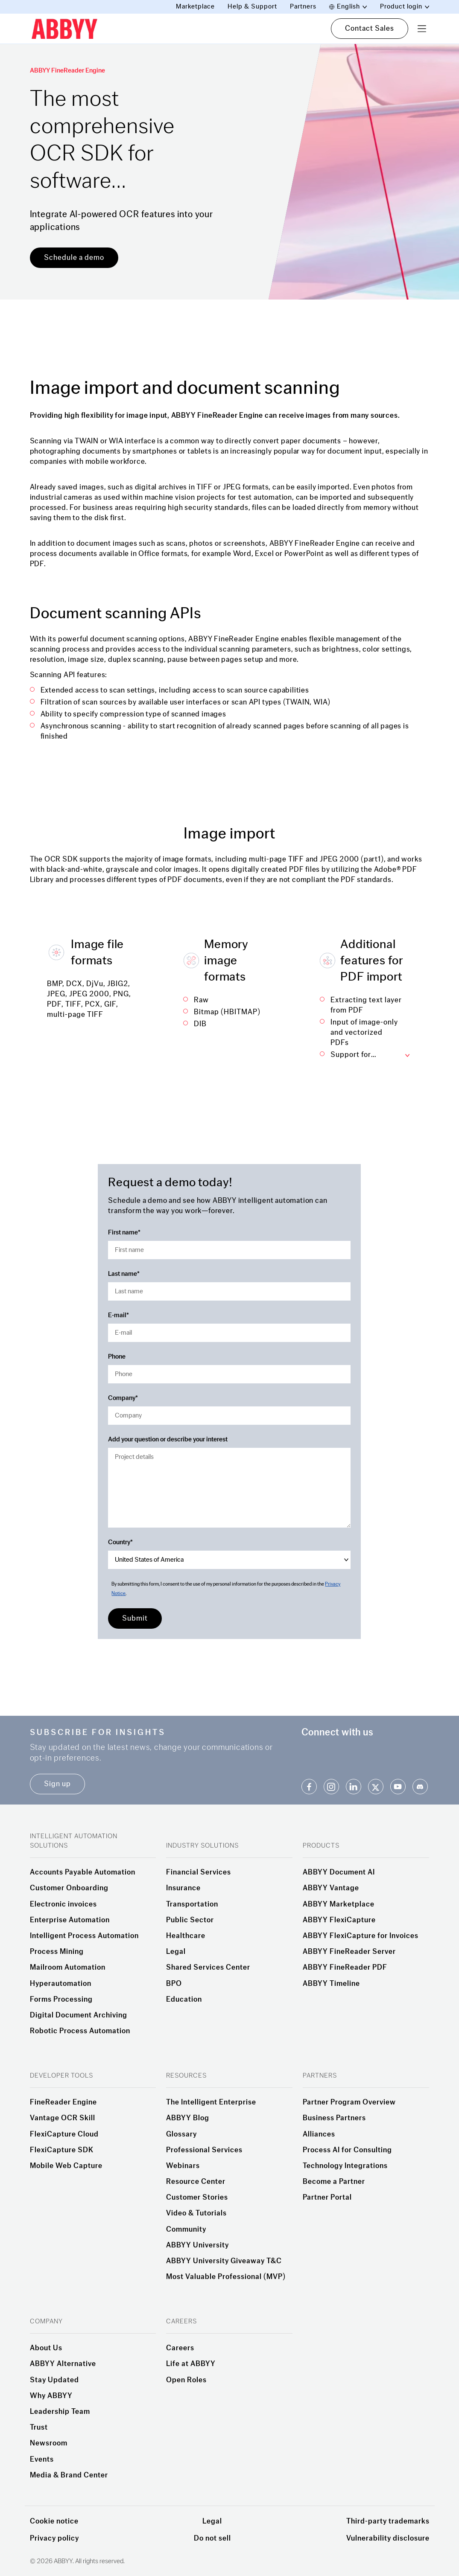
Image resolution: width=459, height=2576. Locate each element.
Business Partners (334, 2118)
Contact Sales (369, 28)
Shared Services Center (208, 1967)
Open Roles (186, 2380)
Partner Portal (327, 2197)
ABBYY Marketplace (338, 1904)
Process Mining (57, 1952)
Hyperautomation (60, 1984)
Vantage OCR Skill (62, 2118)
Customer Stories (197, 2197)
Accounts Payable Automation (82, 1872)
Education (184, 1999)
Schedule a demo (74, 257)
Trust (39, 2427)
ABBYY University (197, 2245)
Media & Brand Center (69, 2475)
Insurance (183, 1888)
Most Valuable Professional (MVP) (226, 2277)
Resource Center (195, 2182)
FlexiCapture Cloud (64, 2134)
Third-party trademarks (388, 2521)
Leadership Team (60, 2412)
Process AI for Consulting (347, 2150)
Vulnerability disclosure (388, 2538)
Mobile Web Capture (66, 2166)
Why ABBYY (51, 2396)
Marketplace (195, 7)
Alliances (319, 2134)
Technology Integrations (345, 2166)
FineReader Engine (63, 2102)
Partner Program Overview (349, 2102)
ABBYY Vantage (331, 1888)
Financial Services (198, 1872)
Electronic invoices (63, 1904)
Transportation (192, 1904)
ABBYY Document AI (339, 1872)
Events (42, 2459)
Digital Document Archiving (78, 2015)
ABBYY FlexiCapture (339, 1920)
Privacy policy (54, 2538)
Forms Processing (61, 1999)
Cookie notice (54, 2521)
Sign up (57, 1783)
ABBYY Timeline (331, 1984)
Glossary (181, 2134)
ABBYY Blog (187, 2118)
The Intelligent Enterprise (211, 2102)
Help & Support (252, 7)
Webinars (183, 2166)
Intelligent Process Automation (84, 1936)
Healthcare (185, 1936)
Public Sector (190, 1920)
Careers (180, 2348)
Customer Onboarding (69, 1888)
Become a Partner (334, 2182)
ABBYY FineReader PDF (345, 1967)
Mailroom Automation (67, 1967)
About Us (46, 2348)
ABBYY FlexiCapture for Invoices (360, 1936)
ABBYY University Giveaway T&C (224, 2261)
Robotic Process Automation (80, 2031)
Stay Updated (54, 2380)
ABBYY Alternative (63, 2364)
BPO (174, 1984)
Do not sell (212, 2538)
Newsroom (48, 2443)
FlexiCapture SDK (62, 2150)
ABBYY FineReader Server (349, 1952)
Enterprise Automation (70, 1920)
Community (186, 2229)
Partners (303, 7)
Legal (176, 1952)
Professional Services (204, 2150)
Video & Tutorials (196, 2213)
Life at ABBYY (191, 2364)
